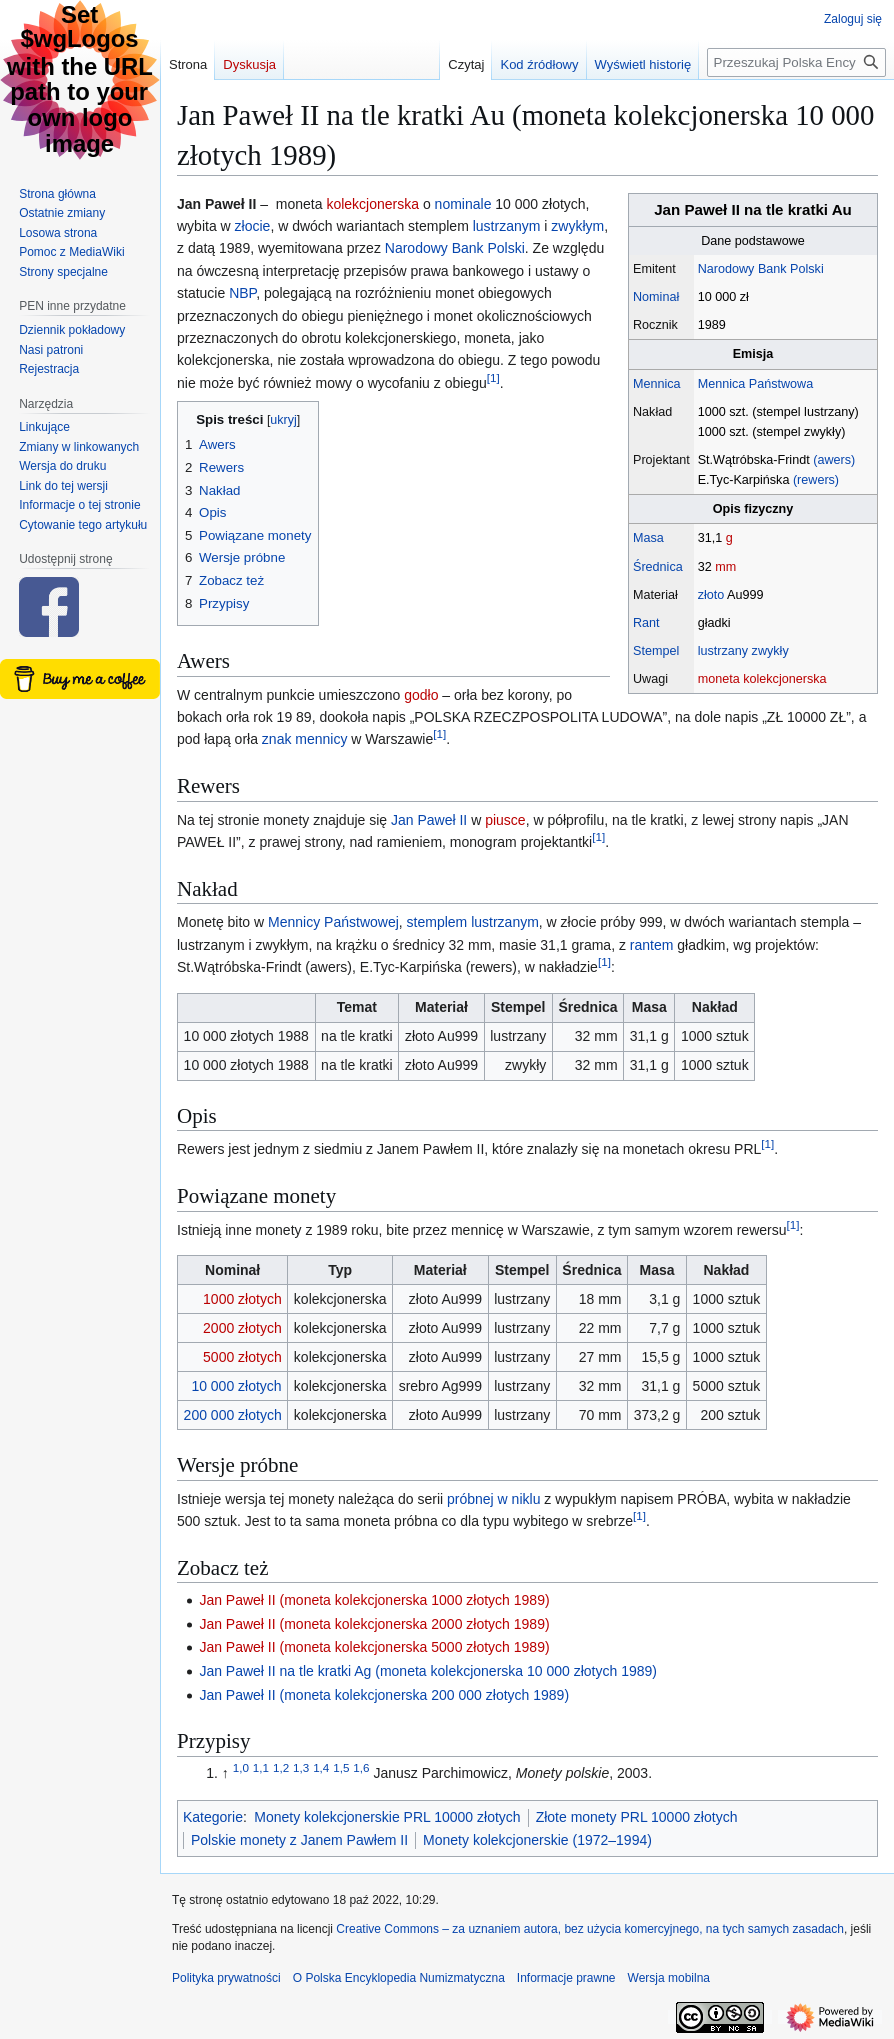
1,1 (261, 1768)
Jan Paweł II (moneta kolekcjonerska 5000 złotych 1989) (374, 1647)
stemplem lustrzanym (473, 922)
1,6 (361, 1768)
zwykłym (577, 226)
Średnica (658, 567)
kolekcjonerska (372, 204)
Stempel (656, 651)
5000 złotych (242, 1357)
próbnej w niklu (493, 1499)
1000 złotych (242, 1299)
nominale (463, 204)
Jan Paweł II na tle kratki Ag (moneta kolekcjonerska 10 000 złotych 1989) (428, 1671)
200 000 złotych (233, 1415)
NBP (242, 293)
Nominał (656, 297)
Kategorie (213, 1817)
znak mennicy (305, 739)
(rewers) (816, 480)
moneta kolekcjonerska (762, 679)
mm (725, 567)
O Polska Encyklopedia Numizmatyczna (399, 1978)
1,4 (321, 1768)
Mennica (657, 384)
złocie (253, 226)
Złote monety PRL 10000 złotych (637, 1817)
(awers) (834, 460)
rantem (652, 945)
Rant (646, 623)
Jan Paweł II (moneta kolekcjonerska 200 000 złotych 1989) (384, 1695)
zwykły (770, 651)
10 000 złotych (236, 1386)
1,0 (241, 1768)
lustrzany (723, 651)
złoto (711, 595)
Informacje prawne (566, 1978)
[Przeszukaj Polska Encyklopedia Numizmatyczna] (796, 62)
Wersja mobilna (669, 1978)
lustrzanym (507, 226)
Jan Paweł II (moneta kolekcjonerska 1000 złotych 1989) (374, 1600)
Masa (648, 538)
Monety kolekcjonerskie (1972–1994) (537, 1840)
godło (421, 695)
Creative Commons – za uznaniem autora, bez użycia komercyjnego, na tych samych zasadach (590, 1929)
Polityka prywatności (226, 1978)
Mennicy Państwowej (333, 922)
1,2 (281, 1768)
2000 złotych (242, 1328)
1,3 (301, 1768)
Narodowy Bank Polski (761, 269)
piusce (505, 820)
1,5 (341, 1768)
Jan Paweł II (429, 820)
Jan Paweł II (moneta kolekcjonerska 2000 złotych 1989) (374, 1624)
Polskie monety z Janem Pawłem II (299, 1840)
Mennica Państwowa (756, 384)
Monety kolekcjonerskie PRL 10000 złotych (387, 1817)
